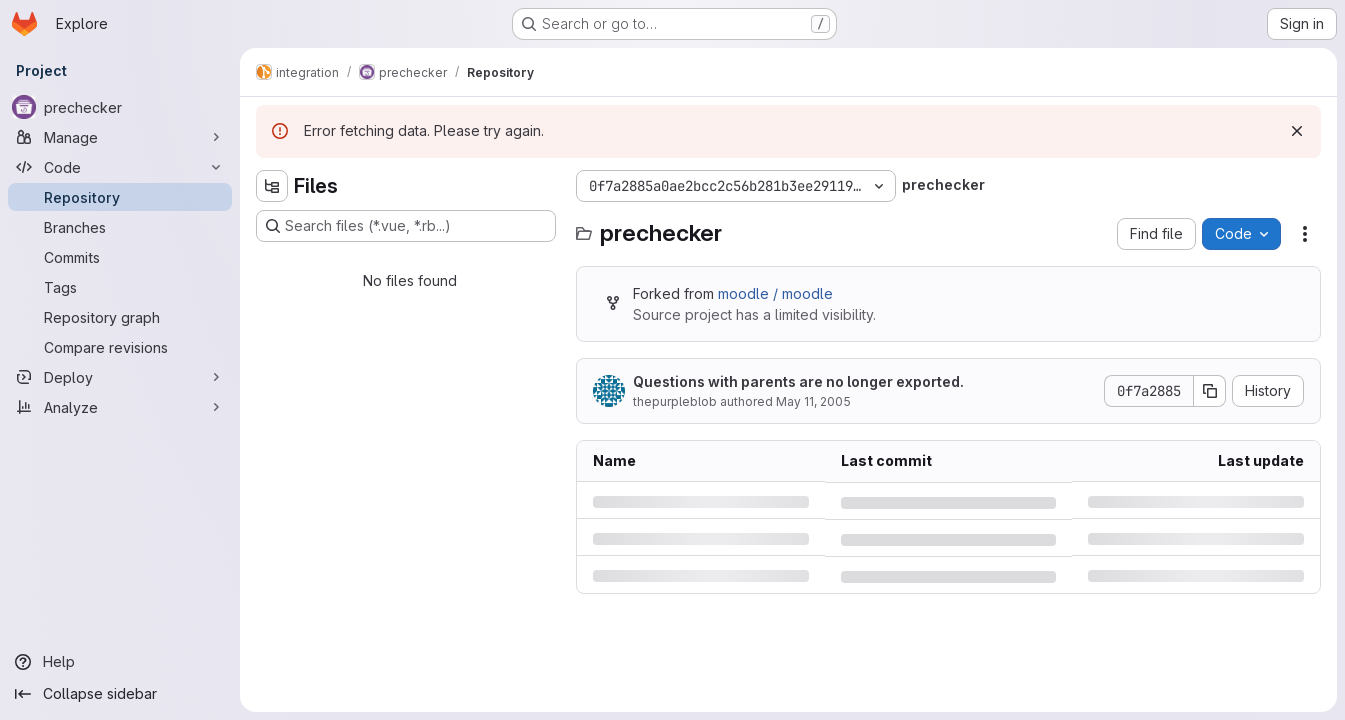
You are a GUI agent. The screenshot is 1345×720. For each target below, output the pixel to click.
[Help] (120, 662)
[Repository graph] (120, 317)
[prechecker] (120, 107)
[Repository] (120, 197)
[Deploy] (120, 377)
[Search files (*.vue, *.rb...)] (406, 226)
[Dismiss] (1297, 131)
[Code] (120, 167)
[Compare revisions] (120, 347)
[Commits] (120, 257)
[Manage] (120, 137)
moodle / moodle (775, 293)
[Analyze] (120, 407)
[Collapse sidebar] (120, 694)
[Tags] (120, 287)
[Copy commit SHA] (1210, 391)
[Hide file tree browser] (272, 186)
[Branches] (120, 227)
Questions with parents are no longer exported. (798, 381)
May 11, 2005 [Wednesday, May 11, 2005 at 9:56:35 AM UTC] (813, 401)
